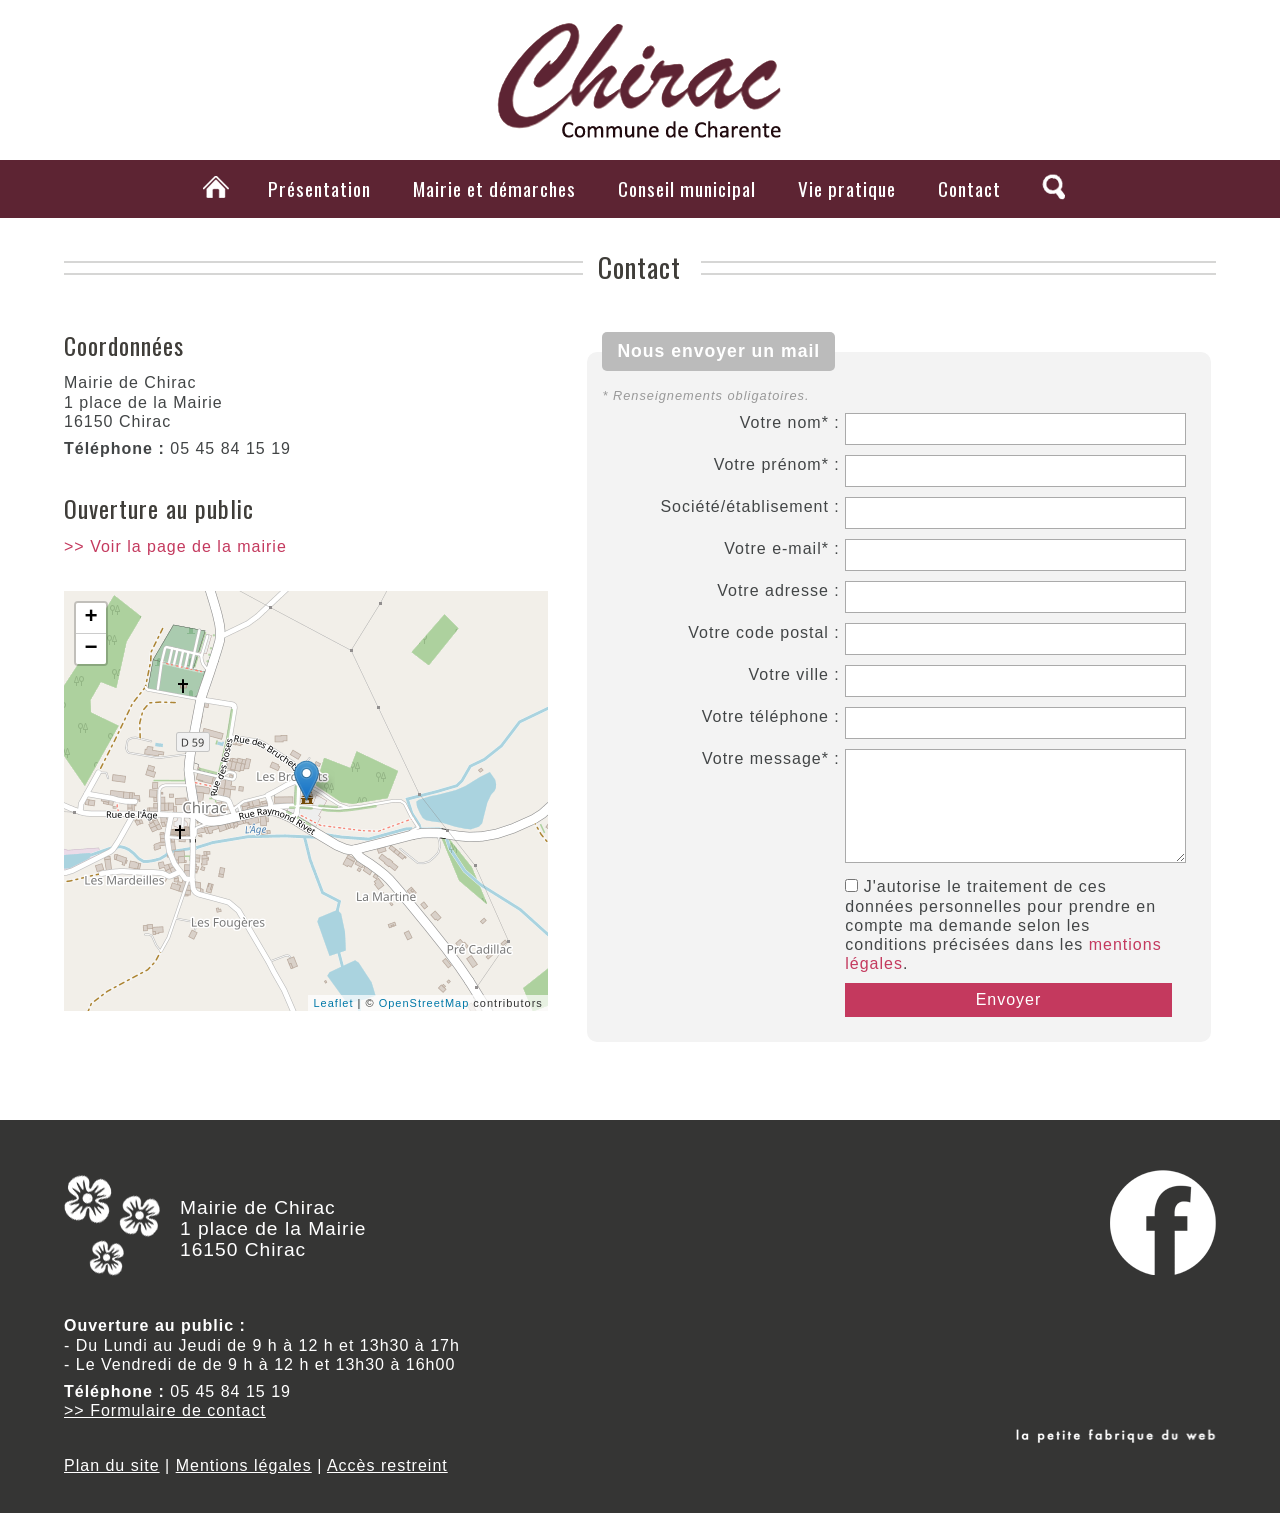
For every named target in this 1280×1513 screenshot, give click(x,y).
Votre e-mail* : (781, 548)
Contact (969, 188)
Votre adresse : (778, 590)
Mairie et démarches (494, 188)
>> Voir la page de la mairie (175, 546)
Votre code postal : (764, 632)
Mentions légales (244, 1465)
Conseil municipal (687, 188)
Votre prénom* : (777, 464)
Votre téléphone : (771, 716)
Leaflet (333, 1003)
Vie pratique (847, 188)
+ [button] (91, 618)
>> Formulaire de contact (165, 1410)
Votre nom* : (790, 422)
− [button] (91, 649)
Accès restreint (387, 1465)
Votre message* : (771, 758)
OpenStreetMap (424, 1003)
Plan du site (112, 1465)
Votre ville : (794, 674)
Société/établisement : (749, 506)
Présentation (319, 188)
